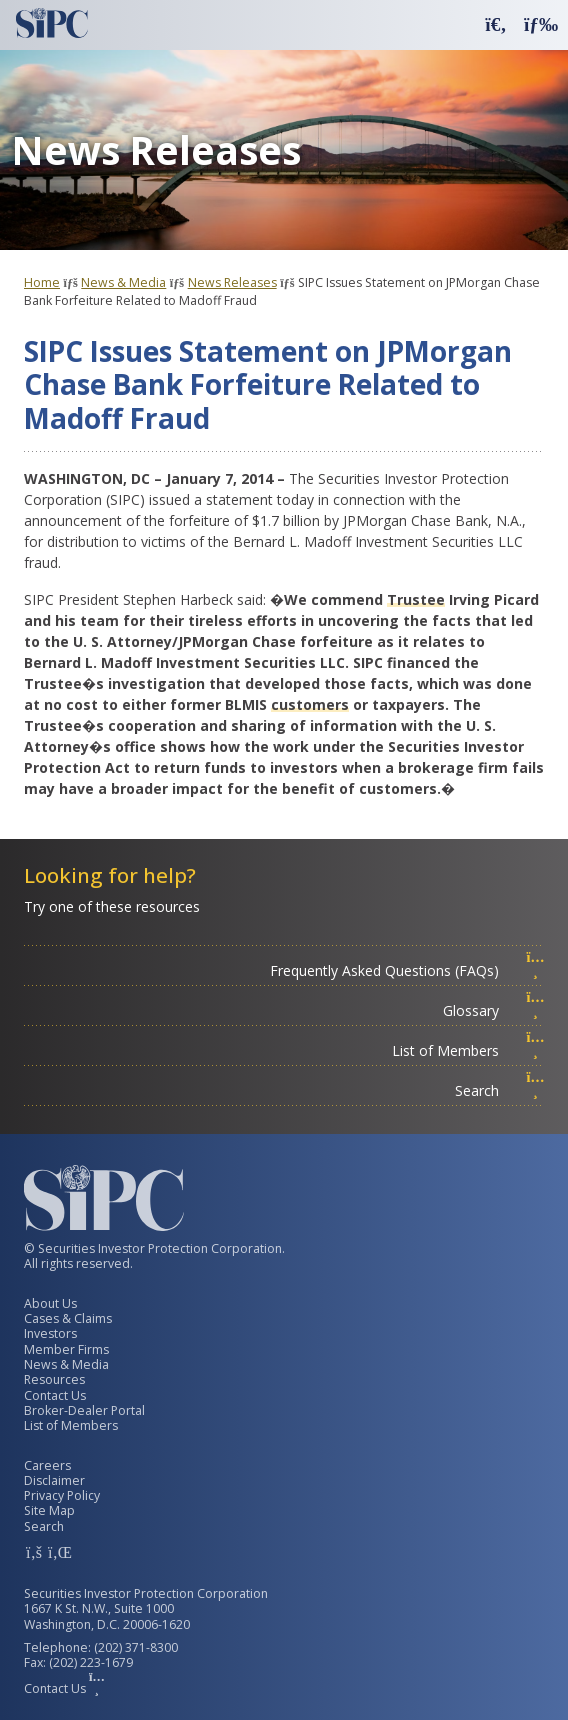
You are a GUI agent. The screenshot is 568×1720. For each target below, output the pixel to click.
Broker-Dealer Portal (84, 1410)
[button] (496, 23)
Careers (47, 1465)
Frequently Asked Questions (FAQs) (407, 970)
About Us (50, 1303)
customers (310, 704)
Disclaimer (54, 1480)
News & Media (123, 282)
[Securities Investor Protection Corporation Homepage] (52, 23)
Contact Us (55, 1395)
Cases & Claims (68, 1318)
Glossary (494, 1010)
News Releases (232, 282)
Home (42, 282)
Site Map (49, 1510)
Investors (50, 1333)
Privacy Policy (62, 1495)
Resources (54, 1379)
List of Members (468, 1050)
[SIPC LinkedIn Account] (58, 1552)
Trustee (416, 599)
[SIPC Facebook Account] (34, 1552)
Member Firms (66, 1349)
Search (500, 1090)
